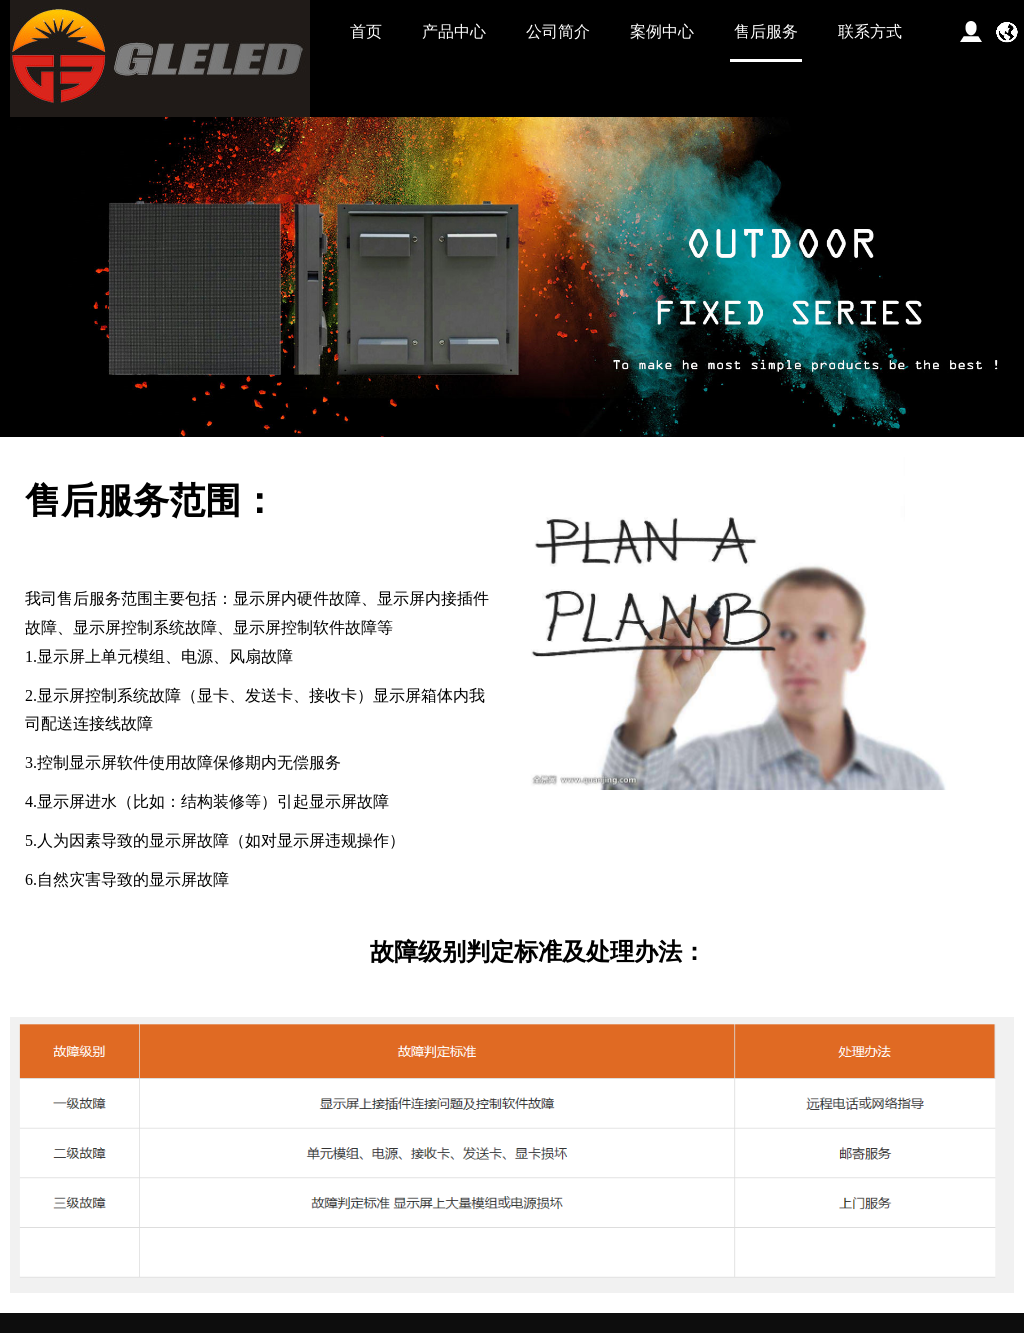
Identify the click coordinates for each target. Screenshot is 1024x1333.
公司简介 (558, 31)
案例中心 (662, 31)
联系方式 (870, 31)
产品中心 (454, 31)
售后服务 (766, 31)
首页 (366, 31)
